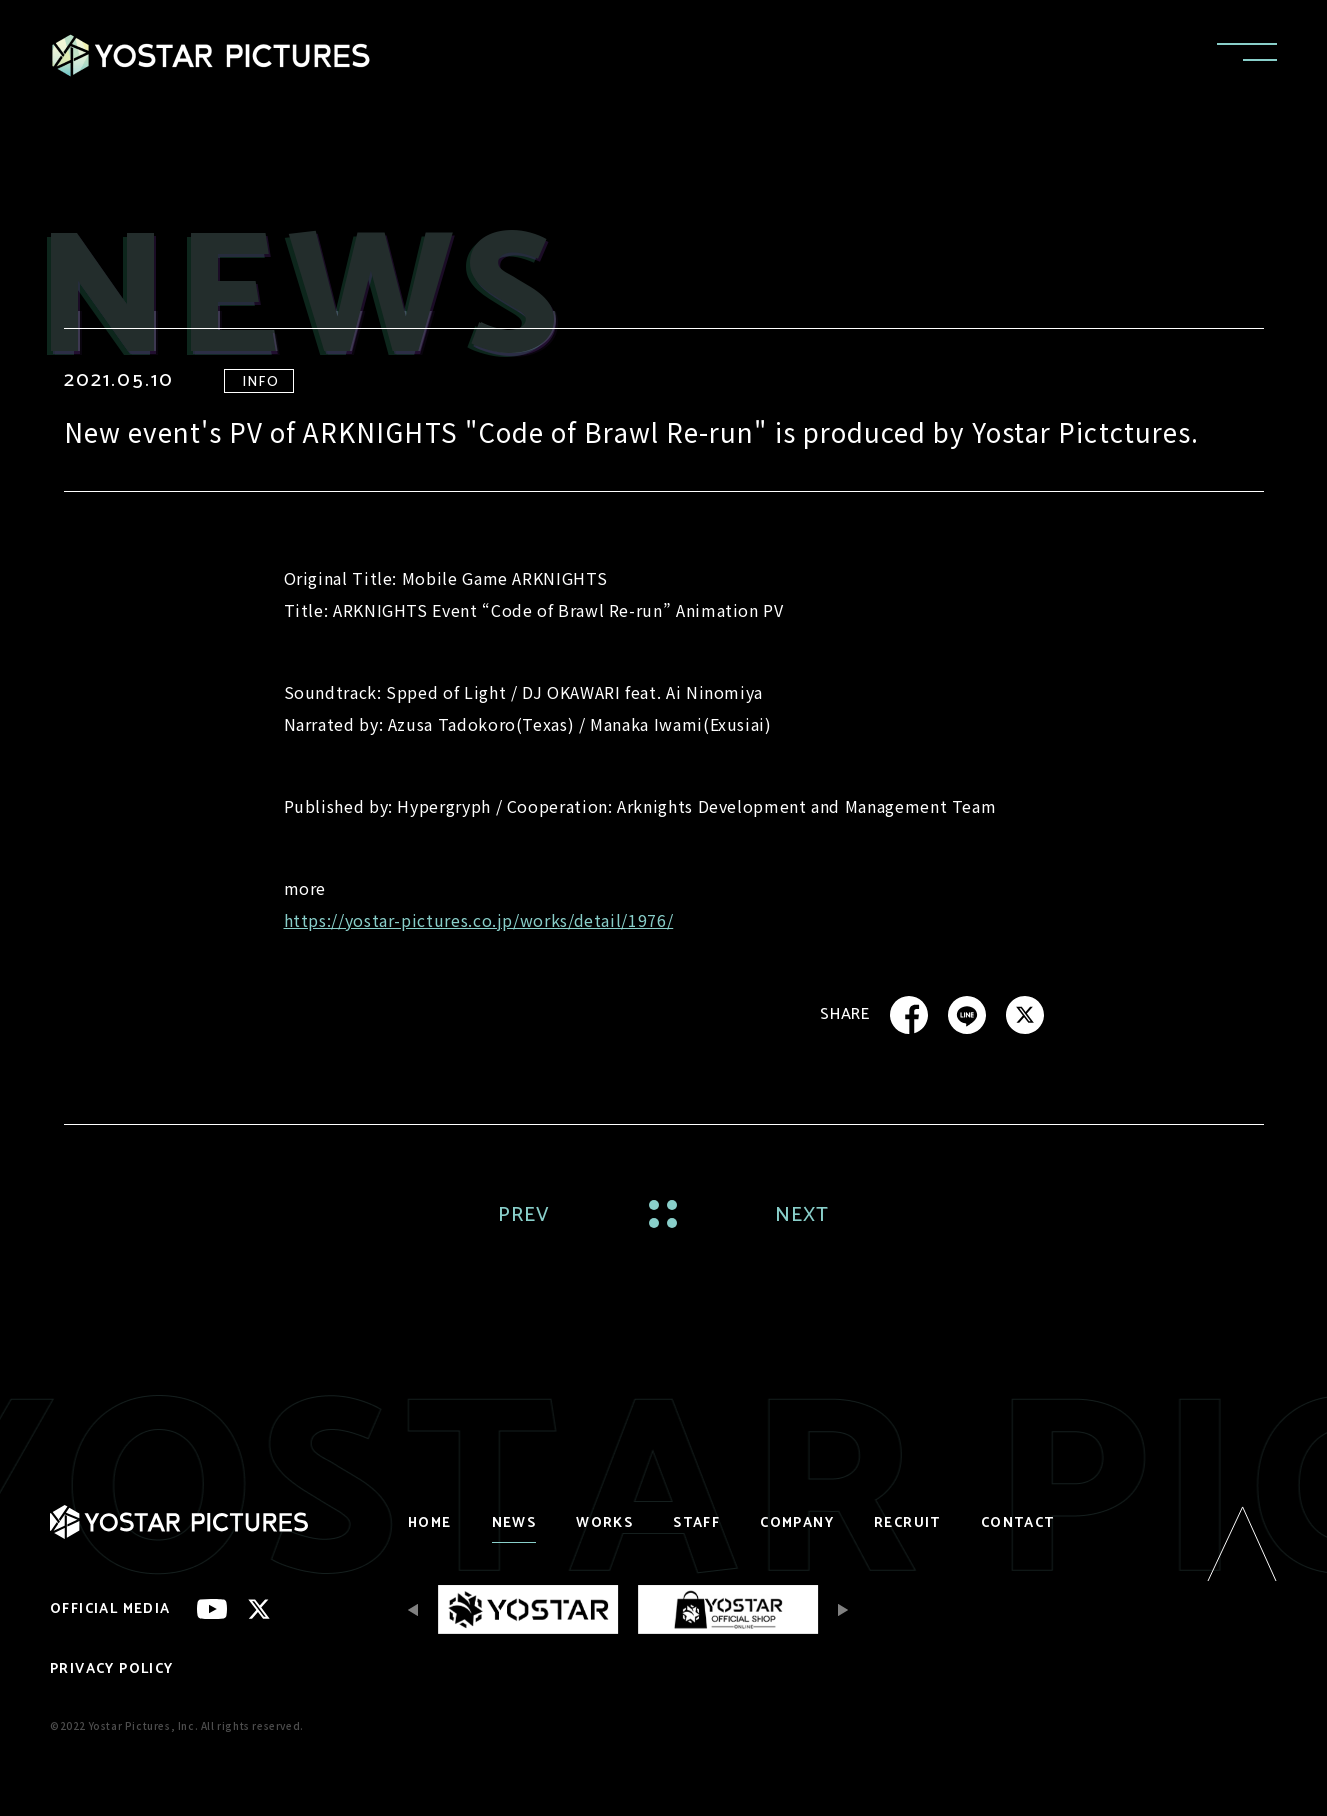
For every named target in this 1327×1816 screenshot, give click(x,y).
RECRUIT (907, 1523)
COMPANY (797, 1523)
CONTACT (1018, 1523)
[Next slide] (838, 1609)
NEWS (514, 1523)
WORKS (604, 1523)
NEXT (802, 1215)
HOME (430, 1523)
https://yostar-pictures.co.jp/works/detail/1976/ (479, 920)
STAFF (696, 1523)
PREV (524, 1215)
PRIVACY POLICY (112, 1669)
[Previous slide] (418, 1609)
